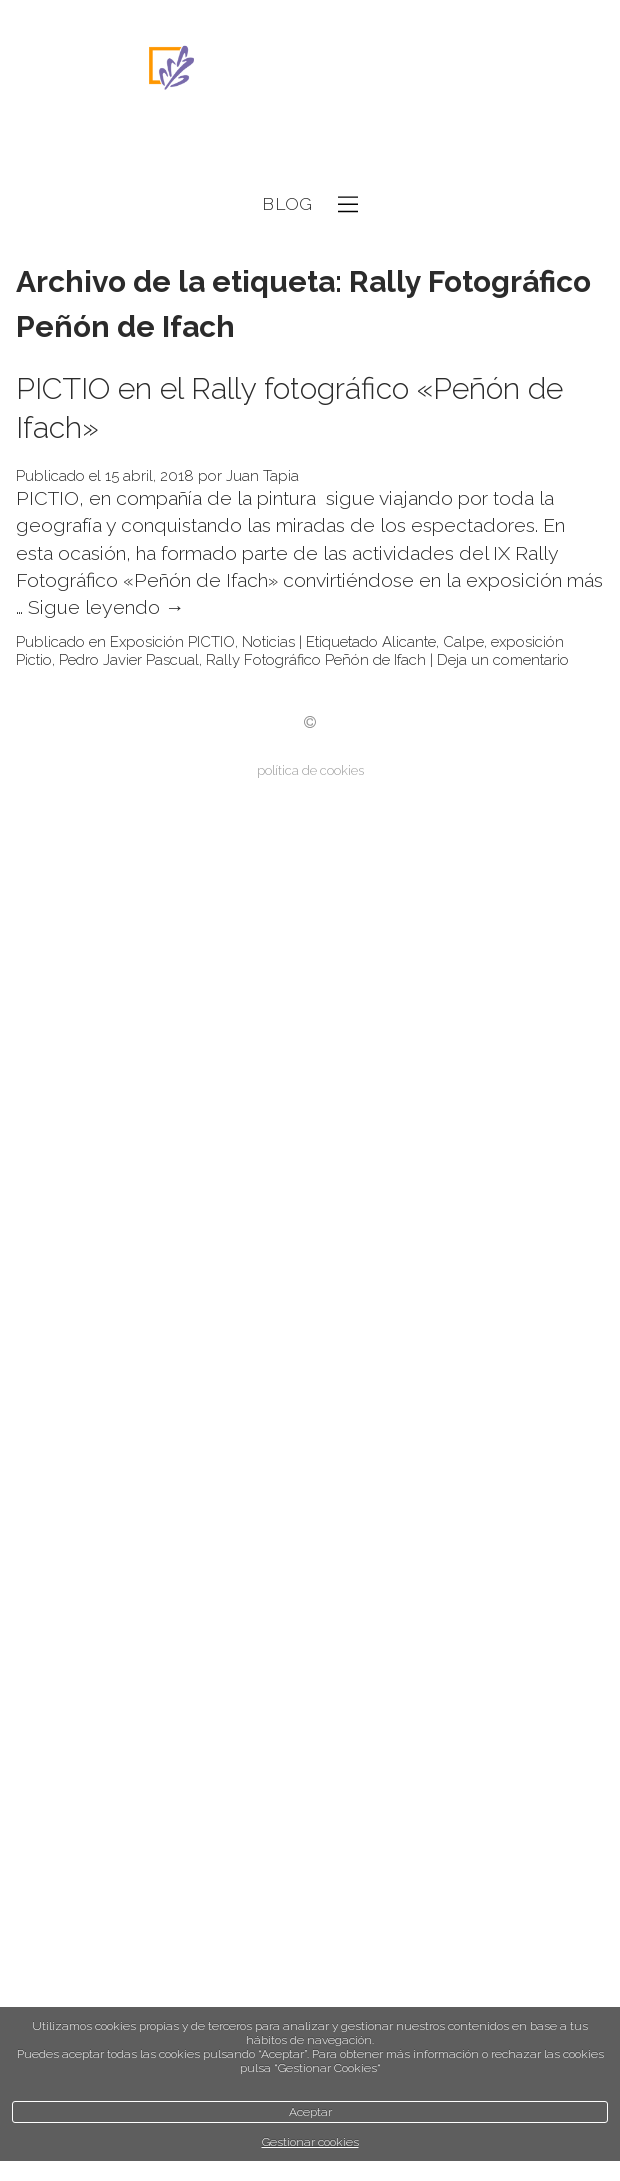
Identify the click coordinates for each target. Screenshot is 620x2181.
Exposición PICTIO (172, 642)
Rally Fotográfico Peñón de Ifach (316, 660)
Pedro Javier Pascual (129, 660)
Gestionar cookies (310, 2142)
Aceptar (310, 2112)
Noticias (268, 642)
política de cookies (310, 770)
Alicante (409, 642)
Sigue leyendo (106, 607)
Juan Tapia (262, 476)
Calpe (463, 642)
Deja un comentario (503, 660)
